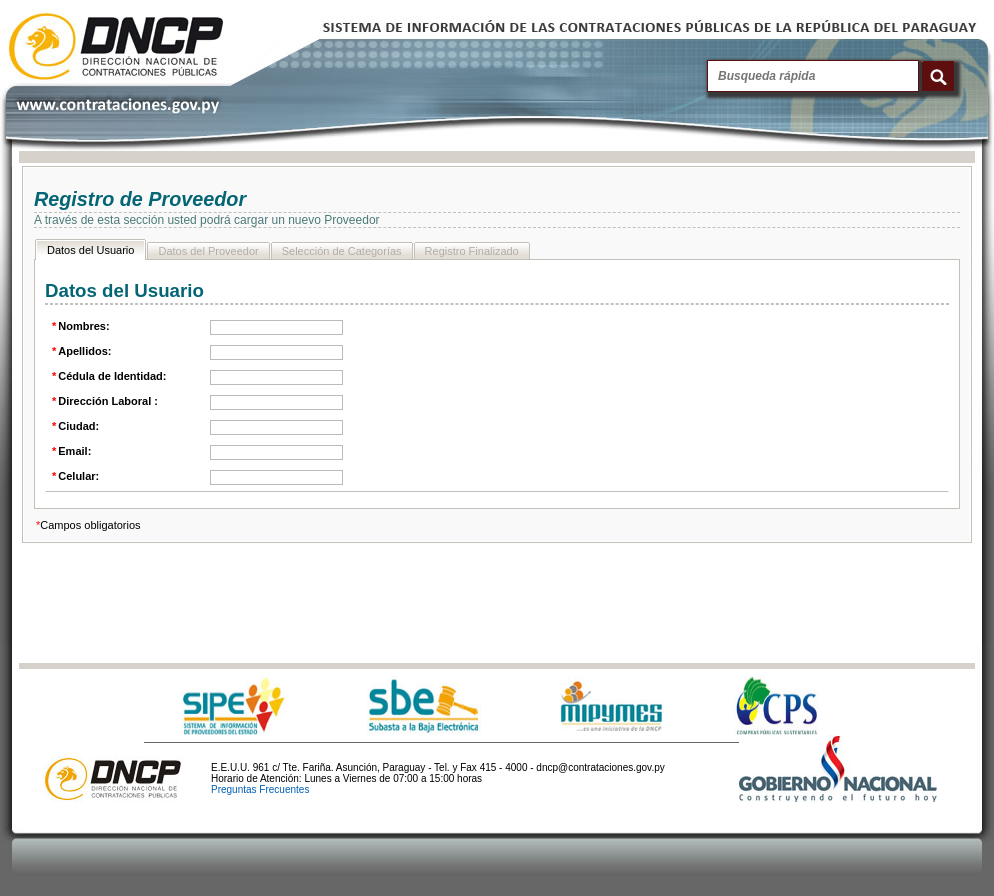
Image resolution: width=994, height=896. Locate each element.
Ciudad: (74, 426)
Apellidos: (80, 351)
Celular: (74, 476)
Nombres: (80, 326)
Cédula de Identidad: (108, 376)
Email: (70, 451)
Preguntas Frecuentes (260, 789)
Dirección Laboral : (104, 401)
